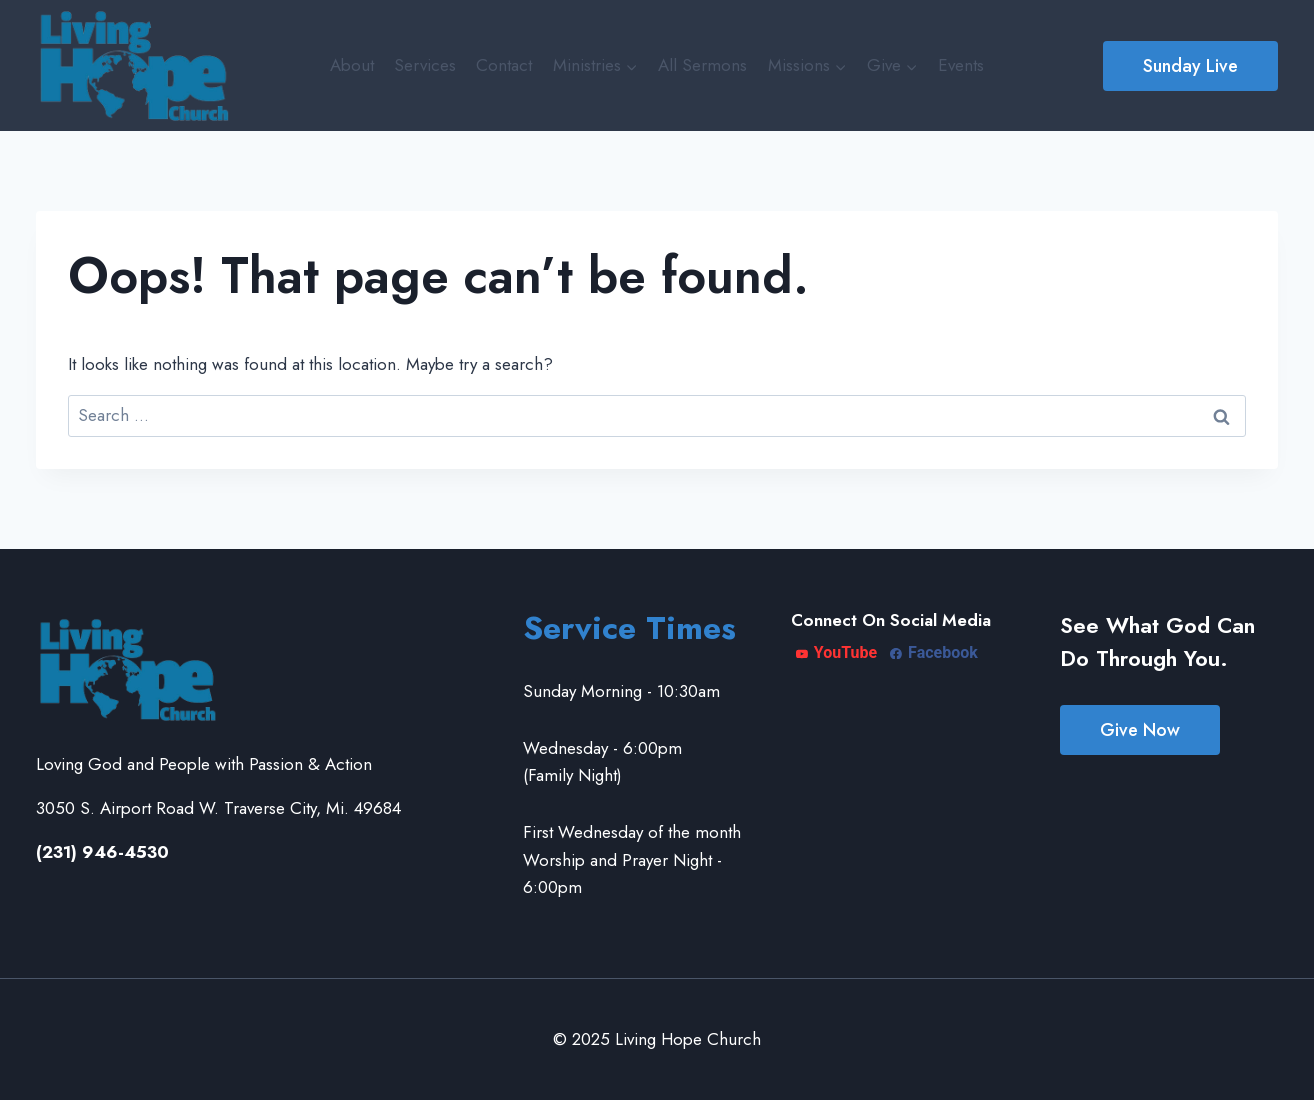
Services (425, 65)
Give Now (1140, 730)
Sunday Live (1190, 66)
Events (961, 65)
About (352, 65)
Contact (504, 65)
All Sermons (702, 65)
